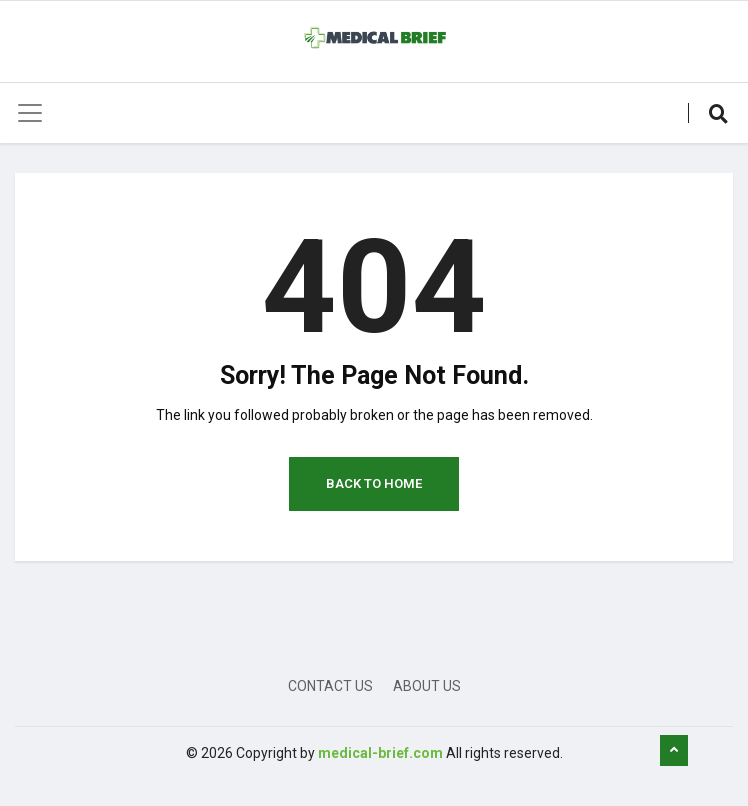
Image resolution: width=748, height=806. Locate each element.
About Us (427, 686)
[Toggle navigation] (30, 113)
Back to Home (374, 483)
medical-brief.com (380, 753)
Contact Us (330, 686)
